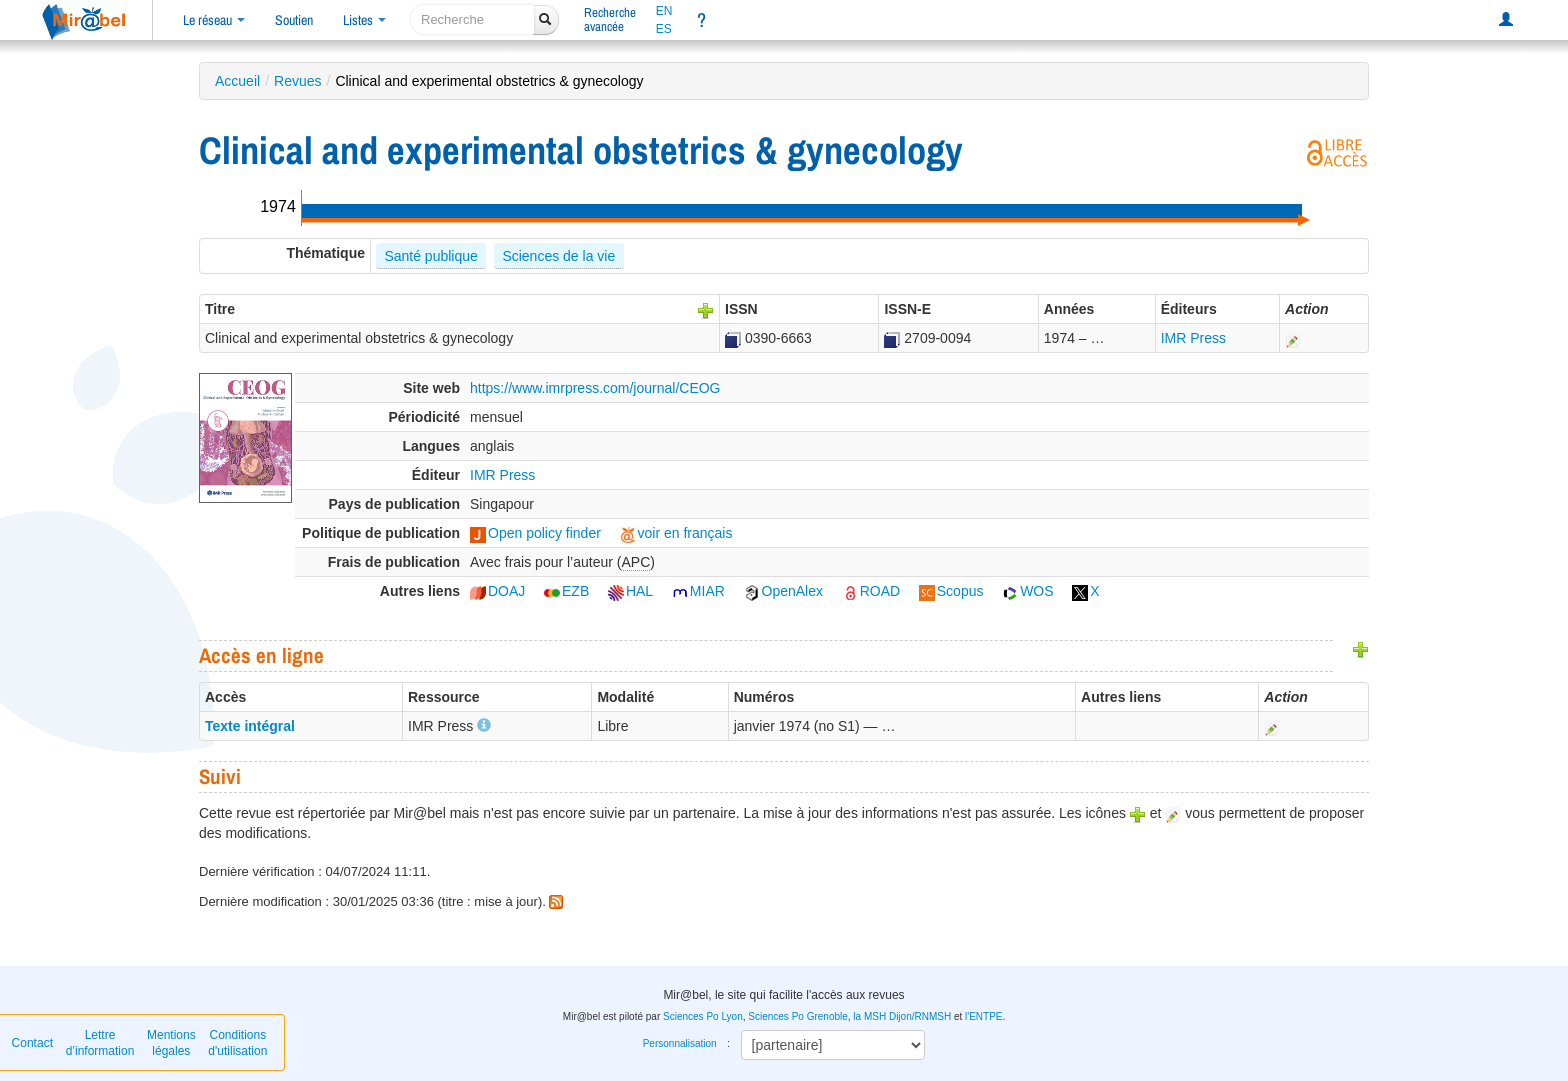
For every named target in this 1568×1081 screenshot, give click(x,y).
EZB (566, 591)
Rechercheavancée (610, 19)
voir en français (676, 533)
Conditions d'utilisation (237, 1043)
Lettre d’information (100, 1043)
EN (664, 11)
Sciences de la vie (558, 256)
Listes (364, 20)
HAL (630, 591)
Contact (32, 1043)
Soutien (294, 20)
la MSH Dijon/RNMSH (902, 1016)
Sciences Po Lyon (703, 1016)
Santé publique (430, 256)
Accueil (237, 81)
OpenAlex (783, 591)
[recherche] (472, 19)
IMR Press (1193, 338)
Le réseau (214, 20)
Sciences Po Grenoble (798, 1016)
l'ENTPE (983, 1016)
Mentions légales (171, 1043)
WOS (1027, 591)
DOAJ (497, 591)
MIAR (698, 591)
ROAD (871, 591)
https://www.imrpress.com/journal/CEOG (595, 388)
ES (664, 29)
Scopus (951, 591)
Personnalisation (680, 1043)
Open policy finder (535, 533)
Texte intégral (250, 726)
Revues (297, 81)
